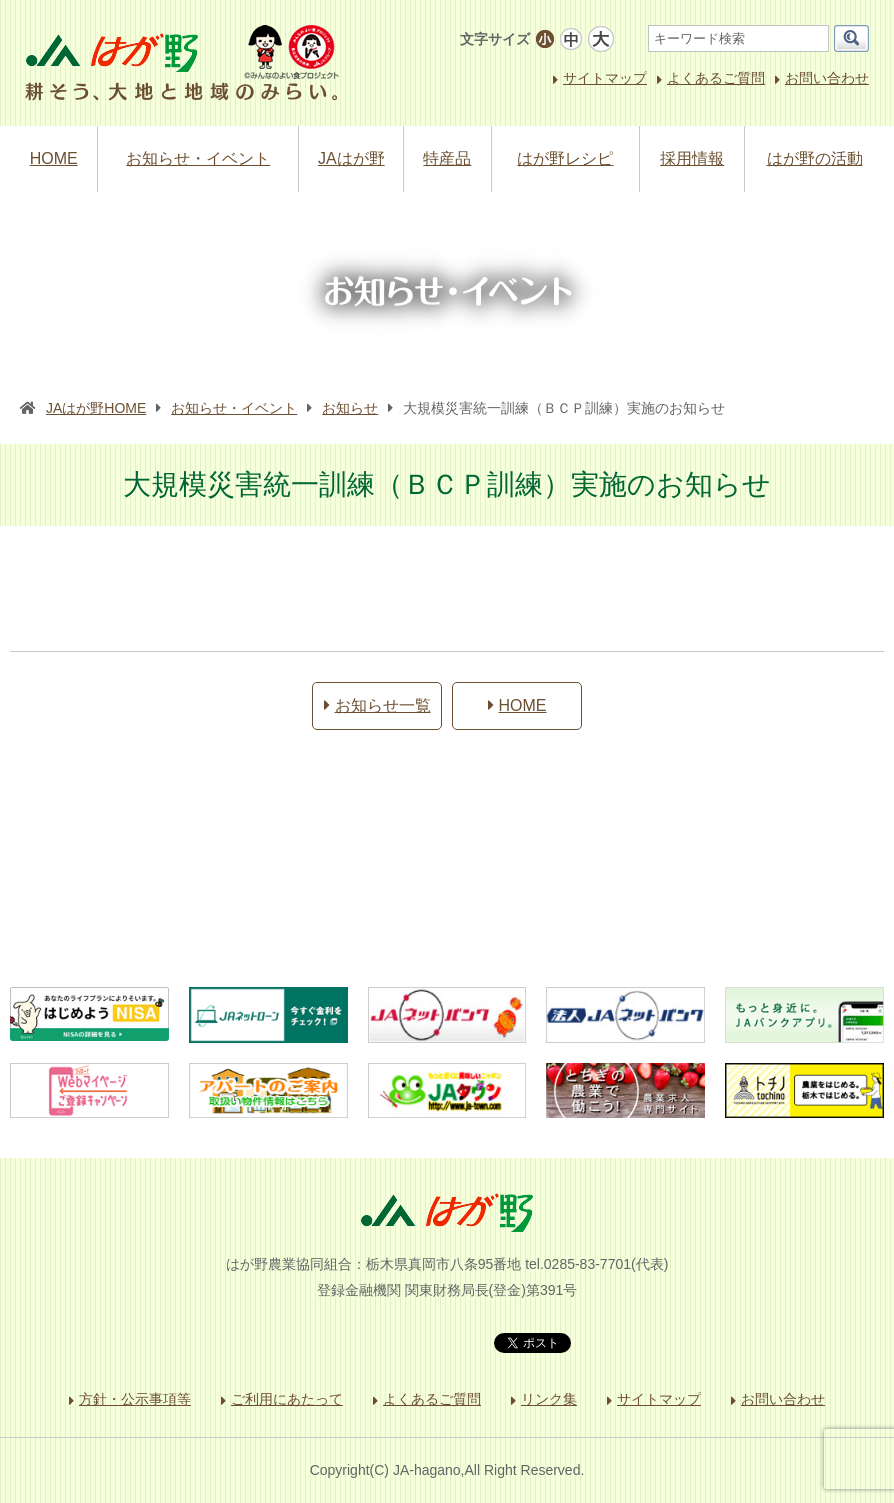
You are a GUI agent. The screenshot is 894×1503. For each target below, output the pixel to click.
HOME (54, 158)
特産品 (447, 158)
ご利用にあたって (287, 1399)
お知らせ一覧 (377, 705)
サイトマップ (605, 78)
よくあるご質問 (716, 78)
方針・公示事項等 (135, 1399)
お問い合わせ (827, 78)
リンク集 (549, 1399)
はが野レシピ (565, 158)
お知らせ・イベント (198, 158)
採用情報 (692, 158)
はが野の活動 (815, 158)
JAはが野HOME (96, 408)
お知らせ (350, 408)
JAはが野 (351, 158)
